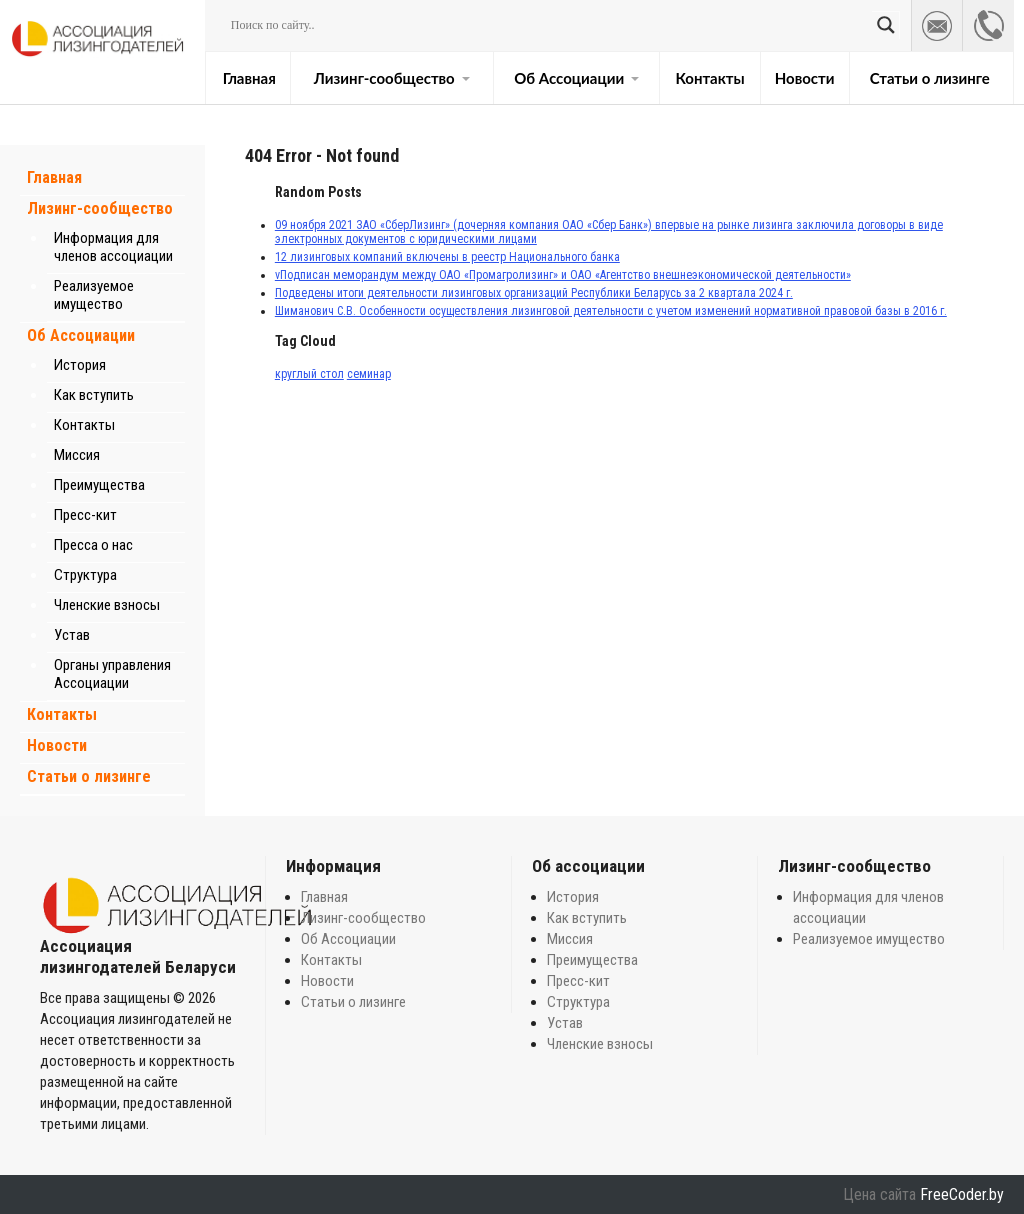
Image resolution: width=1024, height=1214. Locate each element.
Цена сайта (879, 1194)
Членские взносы (107, 605)
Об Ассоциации (576, 78)
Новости (805, 78)
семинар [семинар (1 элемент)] (369, 374)
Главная (249, 78)
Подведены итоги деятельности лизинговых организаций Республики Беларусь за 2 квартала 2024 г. (534, 293)
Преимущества (99, 485)
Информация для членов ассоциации (113, 247)
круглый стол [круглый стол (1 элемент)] (309, 374)
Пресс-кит (85, 515)
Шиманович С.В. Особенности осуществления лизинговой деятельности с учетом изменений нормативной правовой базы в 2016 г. (611, 311)
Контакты (709, 78)
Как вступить (94, 395)
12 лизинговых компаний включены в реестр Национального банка (447, 257)
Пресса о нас (93, 545)
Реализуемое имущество (94, 295)
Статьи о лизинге (930, 78)
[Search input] (549, 25)
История (80, 365)
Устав (72, 635)
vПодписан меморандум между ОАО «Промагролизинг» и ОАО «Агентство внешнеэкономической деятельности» (563, 275)
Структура (85, 575)
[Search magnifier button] (886, 25)
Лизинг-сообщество (392, 78)
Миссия (77, 455)
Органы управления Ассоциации (112, 674)
